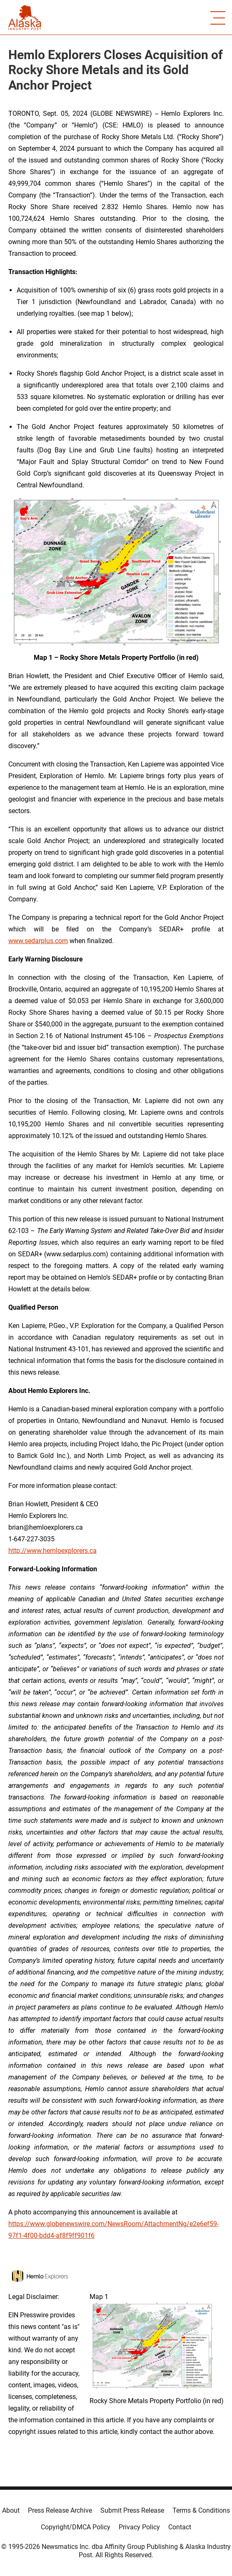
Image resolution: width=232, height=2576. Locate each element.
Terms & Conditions (201, 2510)
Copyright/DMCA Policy (75, 2527)
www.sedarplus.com (38, 941)
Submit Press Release (132, 2510)
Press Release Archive (60, 2510)
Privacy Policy (139, 2527)
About (11, 2510)
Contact (179, 2527)
